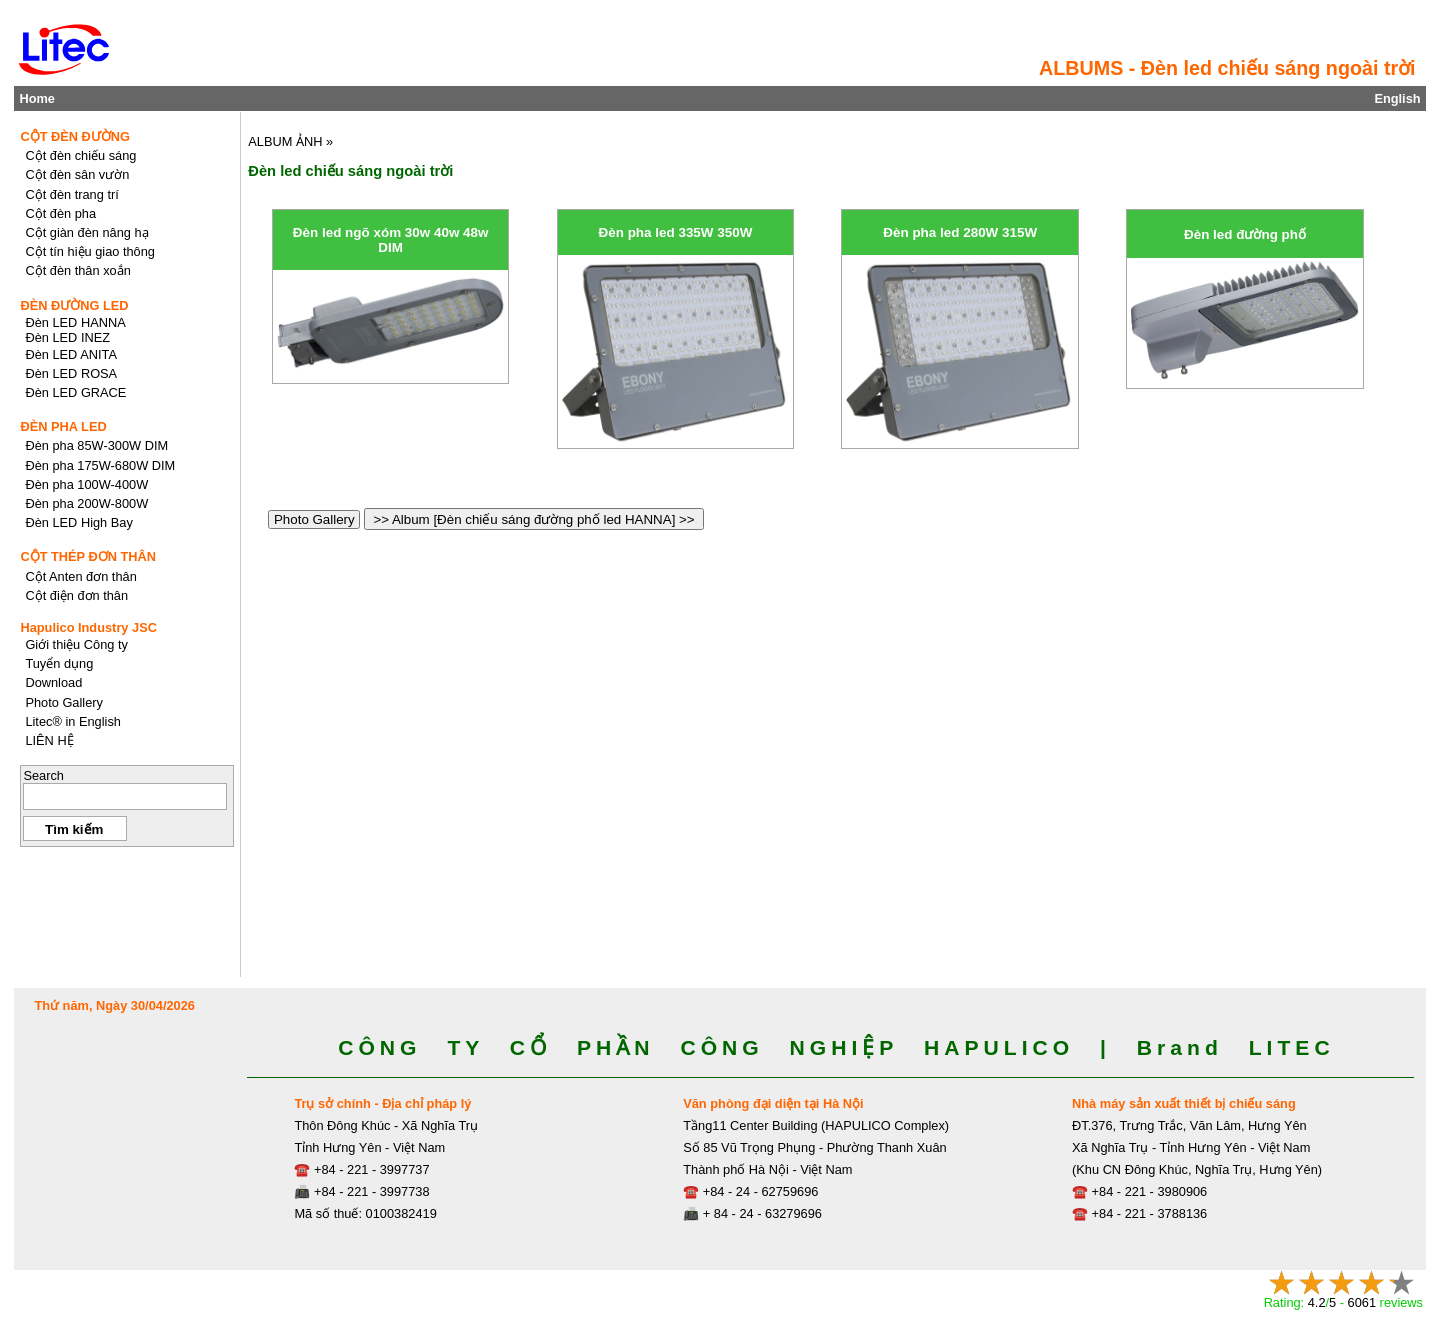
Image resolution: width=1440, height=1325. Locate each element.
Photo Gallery (314, 519)
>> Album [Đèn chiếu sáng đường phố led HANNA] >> (534, 519)
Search (43, 775)
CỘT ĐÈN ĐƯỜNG (75, 136)
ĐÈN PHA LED (63, 426)
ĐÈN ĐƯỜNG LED (74, 305)
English (1397, 98)
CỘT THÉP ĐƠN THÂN (88, 556)
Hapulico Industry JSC (88, 627)
